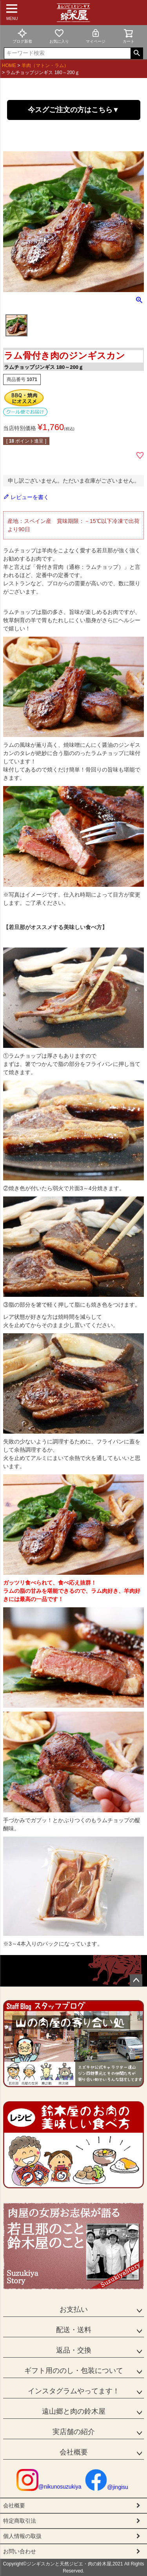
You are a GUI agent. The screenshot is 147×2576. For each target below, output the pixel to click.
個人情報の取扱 (22, 2536)
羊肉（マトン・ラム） (45, 65)
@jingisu (106, 2487)
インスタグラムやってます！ (74, 2391)
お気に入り (59, 36)
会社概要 (74, 2452)
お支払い (74, 2309)
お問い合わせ (19, 2551)
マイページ (95, 36)
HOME (9, 65)
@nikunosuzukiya (49, 2486)
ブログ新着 (22, 36)
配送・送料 (73, 2330)
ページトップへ (136, 1980)
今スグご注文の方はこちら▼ (74, 110)
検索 (137, 53)
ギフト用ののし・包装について (73, 2370)
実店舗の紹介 (74, 2432)
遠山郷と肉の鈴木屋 (73, 2411)
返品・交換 (73, 2350)
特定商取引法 (19, 2521)
